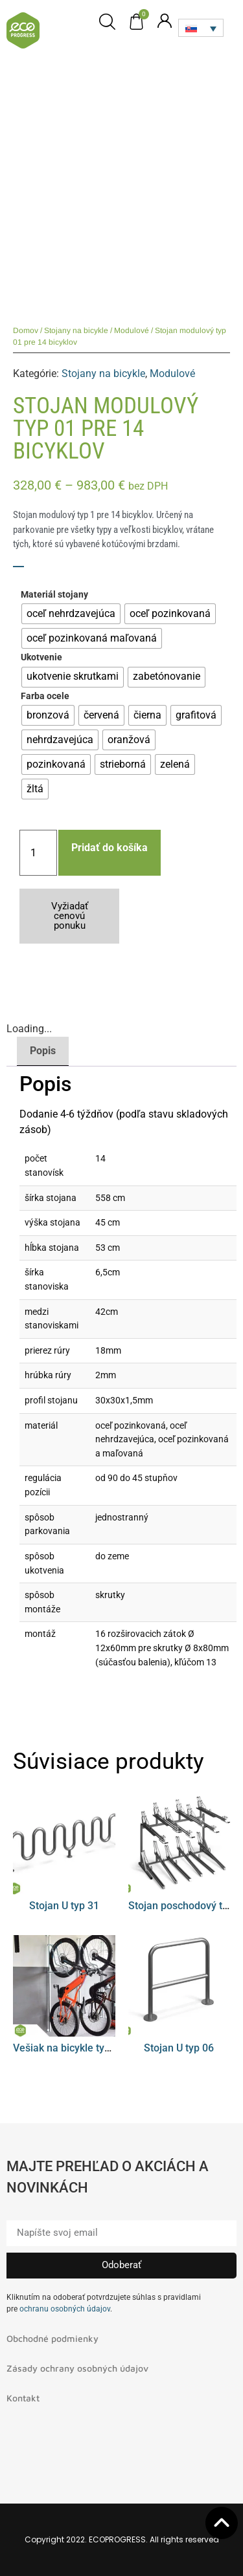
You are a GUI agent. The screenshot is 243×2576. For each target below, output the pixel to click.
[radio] (71, 613)
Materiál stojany (54, 595)
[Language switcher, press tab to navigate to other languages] (201, 28)
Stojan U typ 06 (179, 2048)
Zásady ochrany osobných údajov (77, 2368)
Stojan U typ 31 (64, 1906)
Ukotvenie (41, 657)
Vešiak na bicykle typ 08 (68, 2048)
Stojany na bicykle (76, 330)
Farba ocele (45, 696)
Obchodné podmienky (52, 2338)
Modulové (131, 330)
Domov (25, 330)
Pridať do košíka (109, 847)
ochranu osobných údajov (64, 2308)
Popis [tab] (43, 1050)
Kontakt (23, 2397)
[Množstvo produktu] (38, 853)
